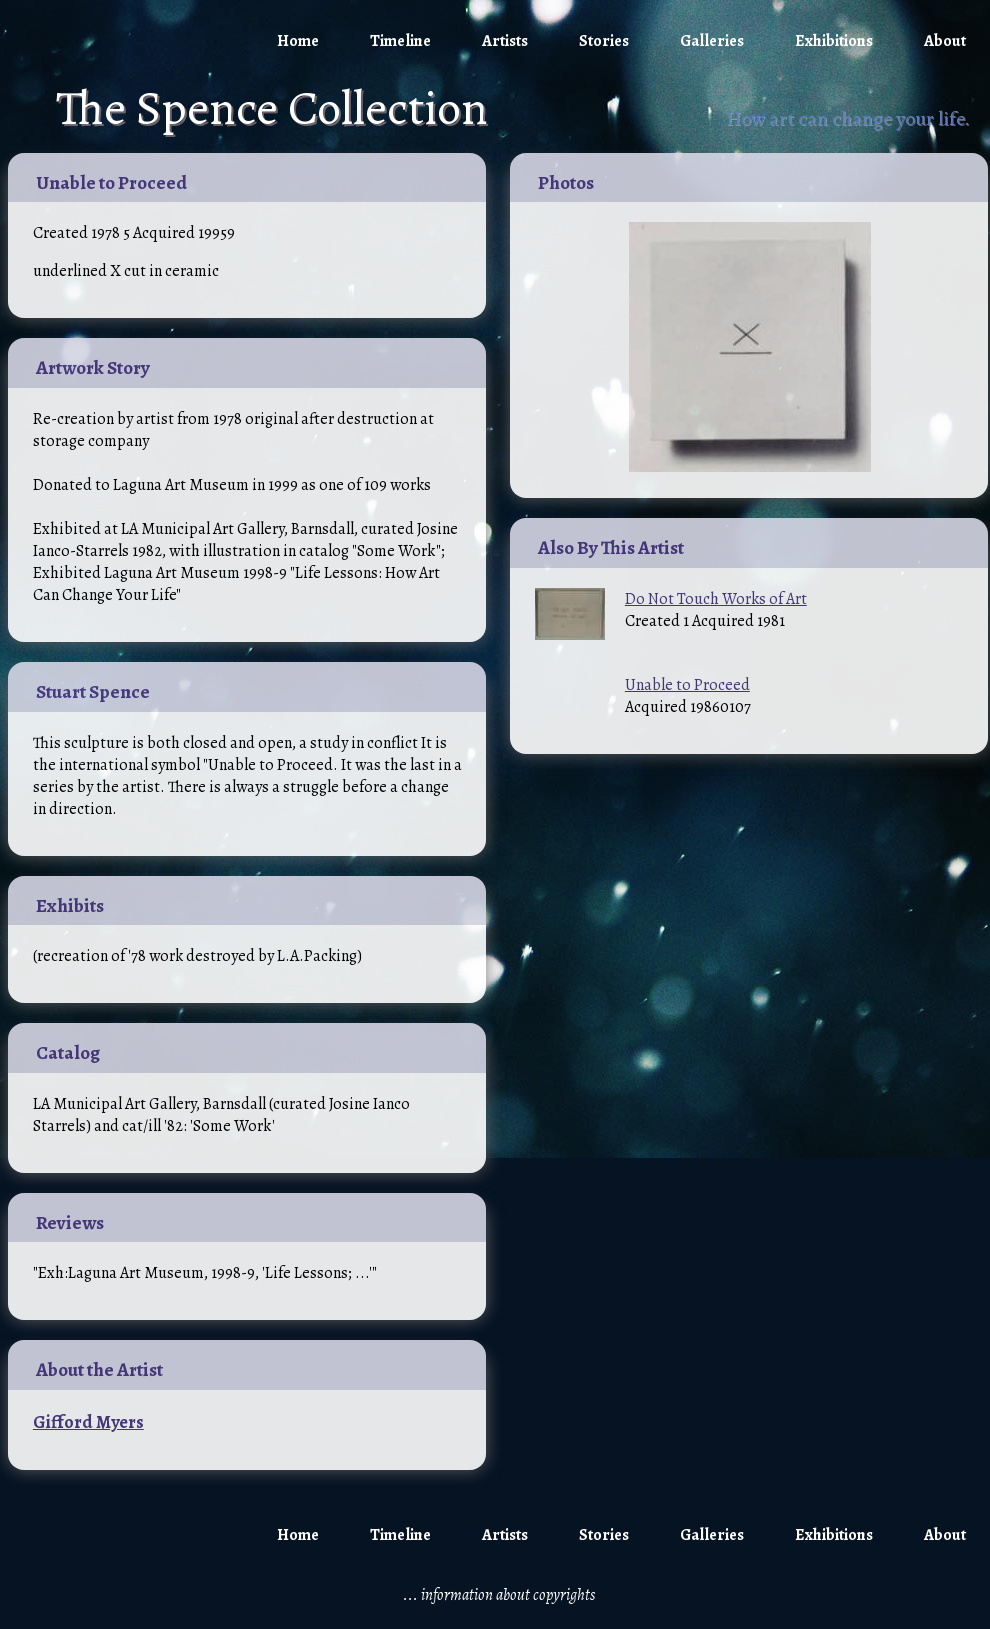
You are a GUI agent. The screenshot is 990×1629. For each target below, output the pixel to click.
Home (298, 41)
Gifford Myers (88, 1422)
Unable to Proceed (687, 685)
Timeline (400, 41)
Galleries (712, 41)
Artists (505, 41)
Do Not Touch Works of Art (716, 599)
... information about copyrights (499, 1595)
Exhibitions (834, 41)
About (945, 41)
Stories (604, 41)
